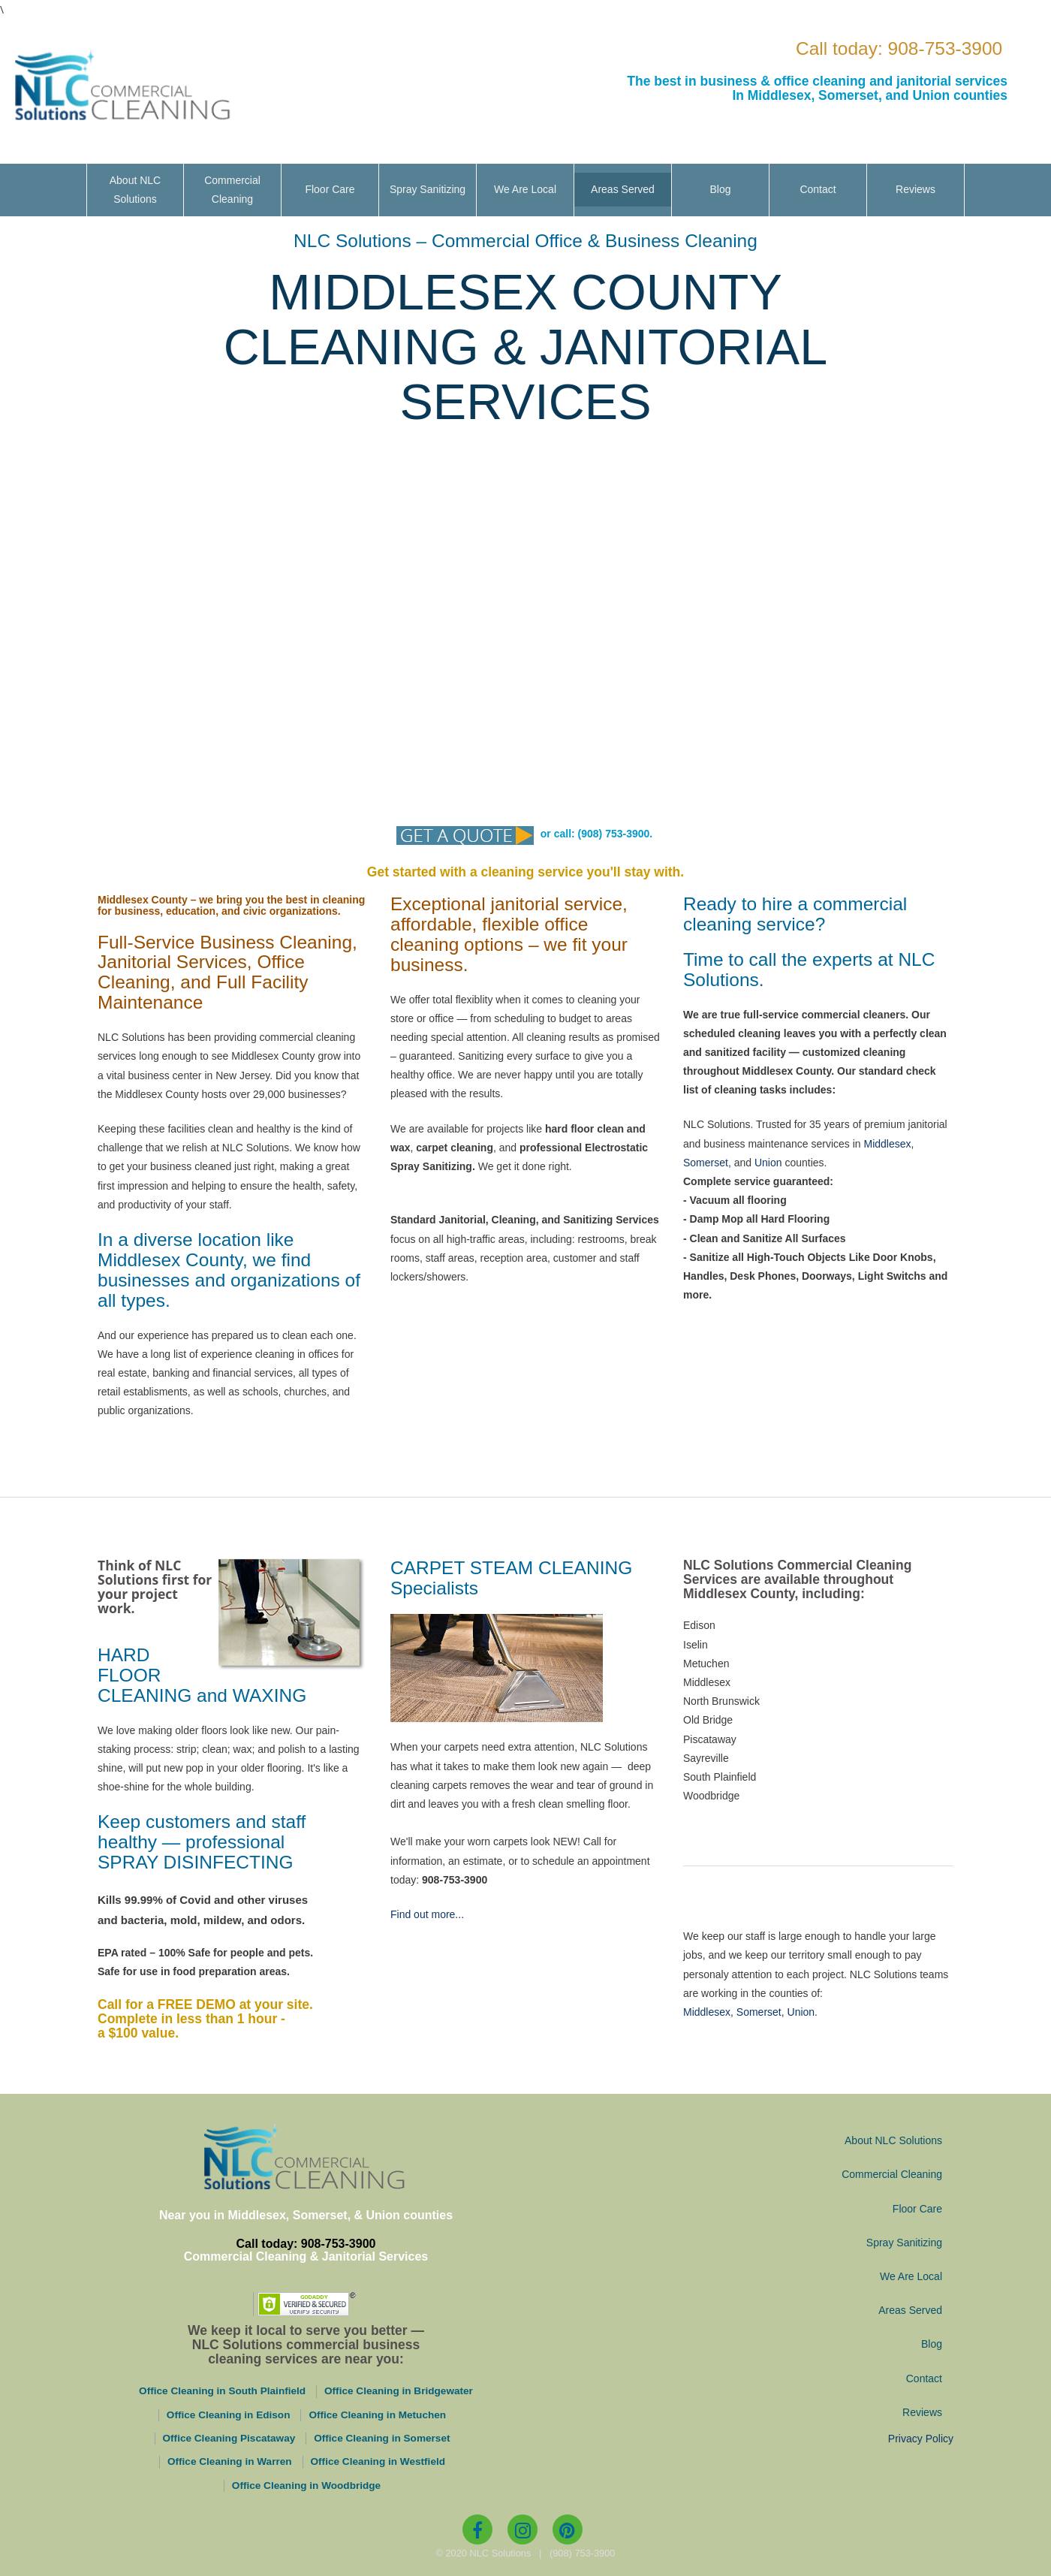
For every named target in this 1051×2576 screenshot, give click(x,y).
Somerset (705, 1163)
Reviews (915, 189)
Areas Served (623, 189)
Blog (719, 189)
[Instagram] (522, 2529)
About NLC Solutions (135, 189)
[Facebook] (477, 2529)
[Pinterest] (567, 2529)
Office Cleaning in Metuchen (377, 2415)
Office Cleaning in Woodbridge (306, 2485)
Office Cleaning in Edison (229, 2415)
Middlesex (887, 1143)
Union (768, 1163)
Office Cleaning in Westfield (378, 2461)
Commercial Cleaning (232, 189)
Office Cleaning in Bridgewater (398, 2391)
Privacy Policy (920, 2439)
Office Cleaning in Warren (229, 2461)
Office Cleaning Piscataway (229, 2438)
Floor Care (329, 189)
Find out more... (427, 1914)
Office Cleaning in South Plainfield (222, 2391)
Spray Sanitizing (427, 189)
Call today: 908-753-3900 (899, 48)
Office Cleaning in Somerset (382, 2438)
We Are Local (525, 189)
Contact (818, 189)
